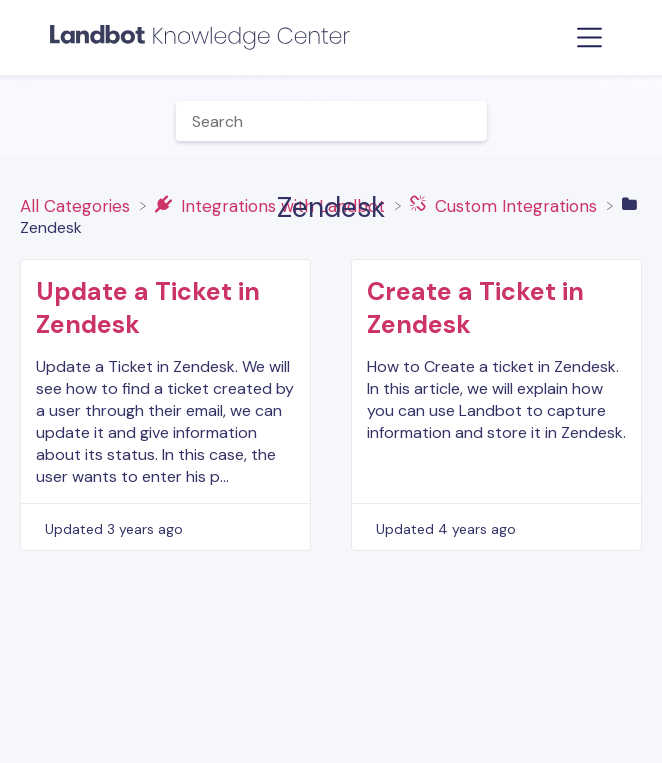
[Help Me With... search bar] (331, 121)
